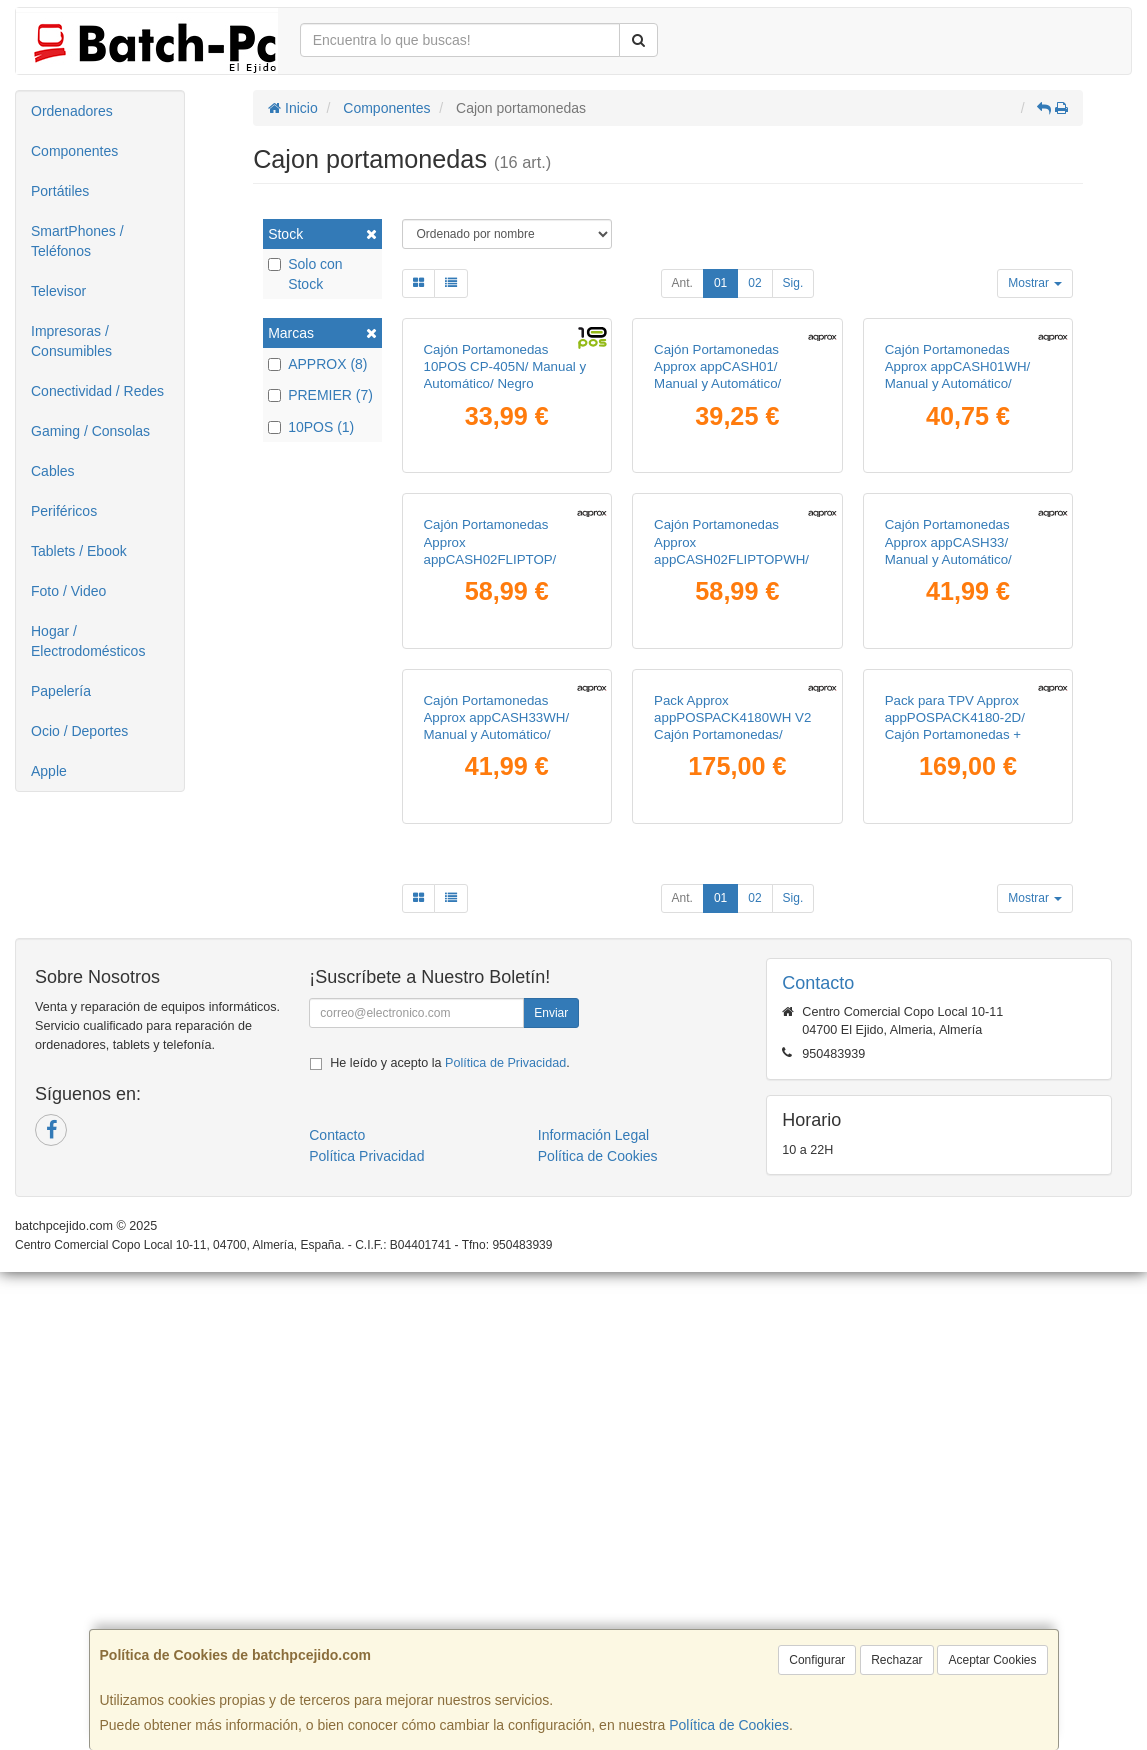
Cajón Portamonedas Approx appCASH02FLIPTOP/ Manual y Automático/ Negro (490, 878)
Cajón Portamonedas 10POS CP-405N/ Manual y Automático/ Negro (505, 526)
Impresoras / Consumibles (71, 341)
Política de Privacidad (505, 1541)
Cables (53, 471)
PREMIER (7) (320, 395)
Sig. (793, 283)
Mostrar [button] (1035, 283)
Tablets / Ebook (79, 551)
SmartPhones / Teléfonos (77, 241)
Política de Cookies (729, 1725)
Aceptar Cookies (992, 1660)
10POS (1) (311, 427)
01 (720, 283)
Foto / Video (68, 591)
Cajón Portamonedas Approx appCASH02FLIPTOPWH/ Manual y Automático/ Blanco (731, 878)
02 (754, 283)
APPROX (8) (317, 364)
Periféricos (64, 511)
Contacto (337, 1613)
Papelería (61, 691)
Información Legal (593, 1613)
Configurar (817, 1660)
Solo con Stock (305, 274)
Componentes (74, 151)
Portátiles (60, 191)
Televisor (58, 291)
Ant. (682, 283)
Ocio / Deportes (79, 731)
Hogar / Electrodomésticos (88, 641)
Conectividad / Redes (97, 391)
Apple (49, 771)
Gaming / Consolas (90, 431)
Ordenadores (72, 111)
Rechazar (896, 1660)
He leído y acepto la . (449, 1541)
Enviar (551, 1491)
